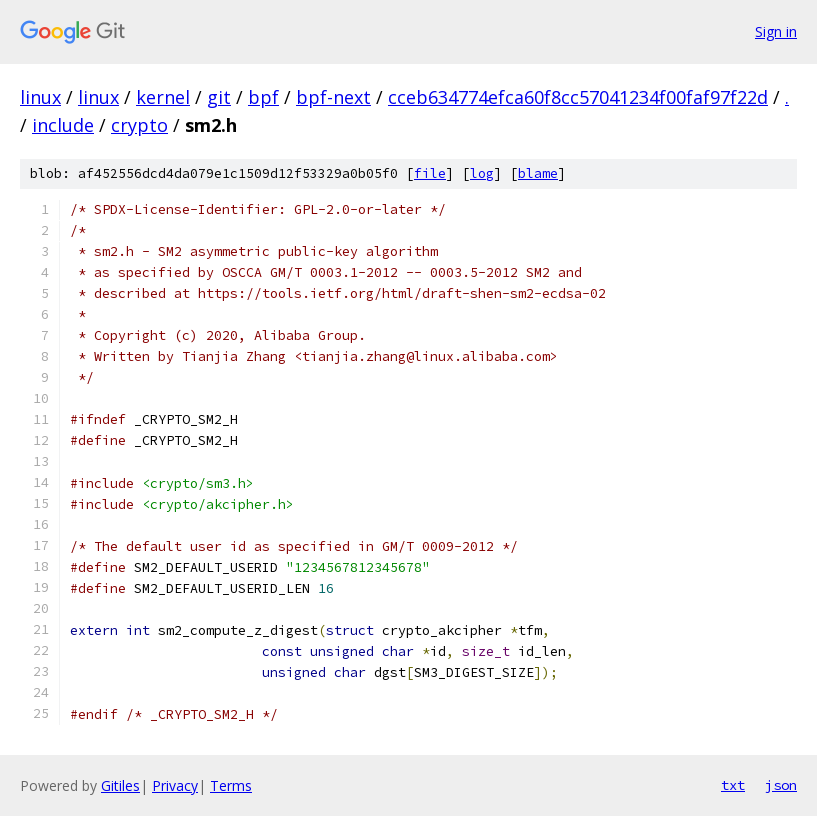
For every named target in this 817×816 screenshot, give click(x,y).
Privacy (175, 785)
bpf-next (333, 97)
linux (40, 97)
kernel (163, 97)
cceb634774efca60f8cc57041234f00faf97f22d (578, 97)
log (482, 173)
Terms (231, 785)
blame (538, 173)
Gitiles (120, 785)
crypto (139, 125)
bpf (263, 97)
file (430, 173)
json (781, 785)
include (63, 125)
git (219, 97)
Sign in (776, 31)
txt (733, 785)
